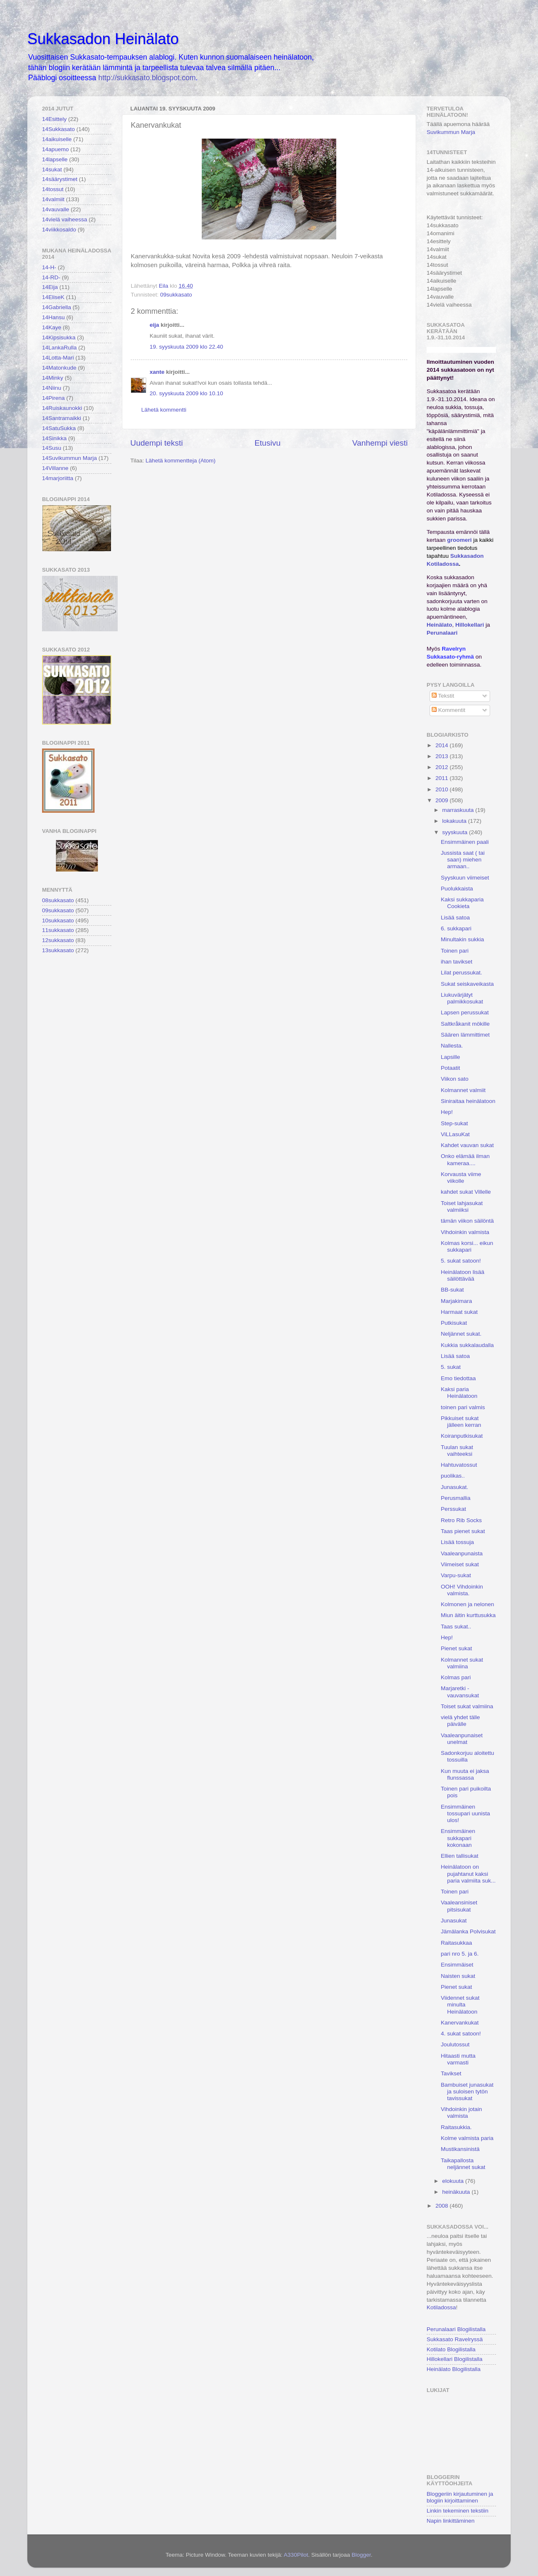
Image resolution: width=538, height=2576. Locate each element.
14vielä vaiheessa (64, 219)
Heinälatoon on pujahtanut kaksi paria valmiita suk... (468, 1873)
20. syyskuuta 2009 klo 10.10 (186, 393)
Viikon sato (455, 1079)
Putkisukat (454, 1323)
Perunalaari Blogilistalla (456, 2329)
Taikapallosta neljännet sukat (463, 2163)
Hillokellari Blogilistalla (455, 2359)
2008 (442, 2206)
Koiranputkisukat (462, 1436)
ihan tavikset (456, 961)
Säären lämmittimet (465, 1035)
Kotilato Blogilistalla (451, 2349)
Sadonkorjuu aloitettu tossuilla (467, 1756)
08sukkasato (58, 900)
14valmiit (53, 199)
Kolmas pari (456, 1677)
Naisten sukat (458, 1976)
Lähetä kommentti (163, 410)
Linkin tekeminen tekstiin (457, 2511)
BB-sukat (452, 1290)
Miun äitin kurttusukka (468, 1615)
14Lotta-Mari (58, 357)
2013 (442, 756)
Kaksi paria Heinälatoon (459, 1392)
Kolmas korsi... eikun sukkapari (467, 1246)
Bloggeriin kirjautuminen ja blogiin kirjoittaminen (460, 2497)
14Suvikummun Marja (69, 458)
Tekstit (443, 696)
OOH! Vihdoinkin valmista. (462, 1590)
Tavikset (451, 2073)
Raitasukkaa (456, 1943)
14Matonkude (59, 368)
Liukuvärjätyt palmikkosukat (462, 998)
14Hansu (53, 317)
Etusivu (268, 443)
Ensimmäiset (457, 1965)
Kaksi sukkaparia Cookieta (462, 902)
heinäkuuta (457, 2192)
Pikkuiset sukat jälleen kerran (461, 1421)
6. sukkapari (456, 928)
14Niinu (51, 388)
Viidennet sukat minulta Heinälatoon (460, 2004)
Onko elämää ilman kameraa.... (465, 1159)
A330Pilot (296, 2555)
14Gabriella (56, 307)
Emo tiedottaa (458, 1378)
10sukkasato (58, 920)
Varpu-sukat (456, 1575)
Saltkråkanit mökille (465, 1024)
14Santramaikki (61, 418)
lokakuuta (455, 821)
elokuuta (453, 2181)
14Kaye (51, 327)
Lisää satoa (455, 917)
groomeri (459, 540)
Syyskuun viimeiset (465, 877)
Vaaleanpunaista (462, 1553)
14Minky (52, 378)
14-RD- (51, 277)
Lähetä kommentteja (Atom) (180, 460)
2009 (442, 800)
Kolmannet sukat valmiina (462, 1663)
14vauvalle (55, 209)
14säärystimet (59, 179)
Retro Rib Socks (461, 1520)
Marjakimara (456, 1301)
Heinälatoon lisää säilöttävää (463, 1275)
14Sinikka (54, 438)
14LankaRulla (59, 347)
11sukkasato (58, 930)
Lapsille (450, 1057)
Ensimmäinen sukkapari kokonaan (458, 1838)
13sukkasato (58, 950)
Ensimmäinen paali (465, 842)
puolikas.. (453, 1476)
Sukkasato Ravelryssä (455, 2339)
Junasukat (454, 1920)
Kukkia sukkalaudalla (467, 1345)
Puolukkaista (457, 888)
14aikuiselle (57, 139)
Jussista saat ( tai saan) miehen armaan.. (463, 859)
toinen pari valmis (463, 1407)
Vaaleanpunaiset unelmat (462, 1738)
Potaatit (450, 1068)
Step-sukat (454, 1123)
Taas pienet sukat (463, 1531)
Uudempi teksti (156, 443)
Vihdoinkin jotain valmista (461, 2112)
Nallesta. (452, 1045)
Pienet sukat (456, 1648)
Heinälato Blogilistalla (453, 2369)
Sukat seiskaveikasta (467, 984)
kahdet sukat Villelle (466, 1192)
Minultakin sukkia (462, 939)
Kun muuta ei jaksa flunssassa (465, 1774)
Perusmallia (456, 1498)
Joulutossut (455, 2044)
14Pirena (53, 398)
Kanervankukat (460, 2022)
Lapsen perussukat (465, 1012)
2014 (442, 745)
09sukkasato (176, 294)
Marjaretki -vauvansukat (460, 1691)
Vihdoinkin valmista (465, 1232)
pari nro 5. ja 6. (460, 1954)
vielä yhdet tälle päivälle (460, 1720)
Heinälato (439, 625)
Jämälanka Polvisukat (468, 1931)
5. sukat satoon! (461, 1261)
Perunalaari (442, 633)
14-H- (49, 267)
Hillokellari (469, 625)
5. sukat (451, 1367)
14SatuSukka (59, 428)
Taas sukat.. (456, 1626)
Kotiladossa (441, 2307)
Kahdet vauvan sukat (467, 1145)
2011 (442, 778)
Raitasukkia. (456, 2127)
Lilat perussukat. (461, 972)
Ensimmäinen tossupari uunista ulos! (465, 1813)
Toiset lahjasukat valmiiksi (462, 1206)
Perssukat (453, 1509)
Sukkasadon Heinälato (103, 38)
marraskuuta (458, 810)
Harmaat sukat (459, 1312)
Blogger (361, 2555)
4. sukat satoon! (461, 2033)
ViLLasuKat (455, 1134)
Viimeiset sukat (460, 1564)
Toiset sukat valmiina (467, 1706)
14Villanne (55, 468)
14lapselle (55, 159)
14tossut (52, 189)
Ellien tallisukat (459, 1856)
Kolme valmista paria (467, 2138)
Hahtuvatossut (459, 1465)
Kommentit (448, 710)
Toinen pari (455, 951)
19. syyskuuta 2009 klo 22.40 (186, 347)
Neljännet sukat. (461, 1334)
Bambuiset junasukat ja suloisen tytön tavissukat (467, 2091)
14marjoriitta (57, 478)
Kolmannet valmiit (463, 1090)
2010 (442, 789)
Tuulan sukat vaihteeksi (457, 1450)
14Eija (50, 287)
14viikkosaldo (59, 229)
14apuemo (55, 149)
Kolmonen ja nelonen (467, 1604)
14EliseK (53, 297)
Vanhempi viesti (380, 443)
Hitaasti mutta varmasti (458, 2059)
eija (154, 325)
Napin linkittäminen (451, 2521)
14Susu (51, 448)
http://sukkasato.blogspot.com (147, 78)
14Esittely (54, 119)
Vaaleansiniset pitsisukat (459, 1905)
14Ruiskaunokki (62, 408)
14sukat (52, 169)
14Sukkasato (58, 129)
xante (157, 372)
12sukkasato (58, 940)
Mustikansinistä (460, 2149)
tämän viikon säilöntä (467, 1221)
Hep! (447, 1112)
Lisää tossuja (457, 1542)
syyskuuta (455, 832)
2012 (442, 767)
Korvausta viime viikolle (461, 1177)
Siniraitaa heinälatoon (468, 1101)
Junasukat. (454, 1487)
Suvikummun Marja (451, 132)
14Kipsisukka (59, 337)
